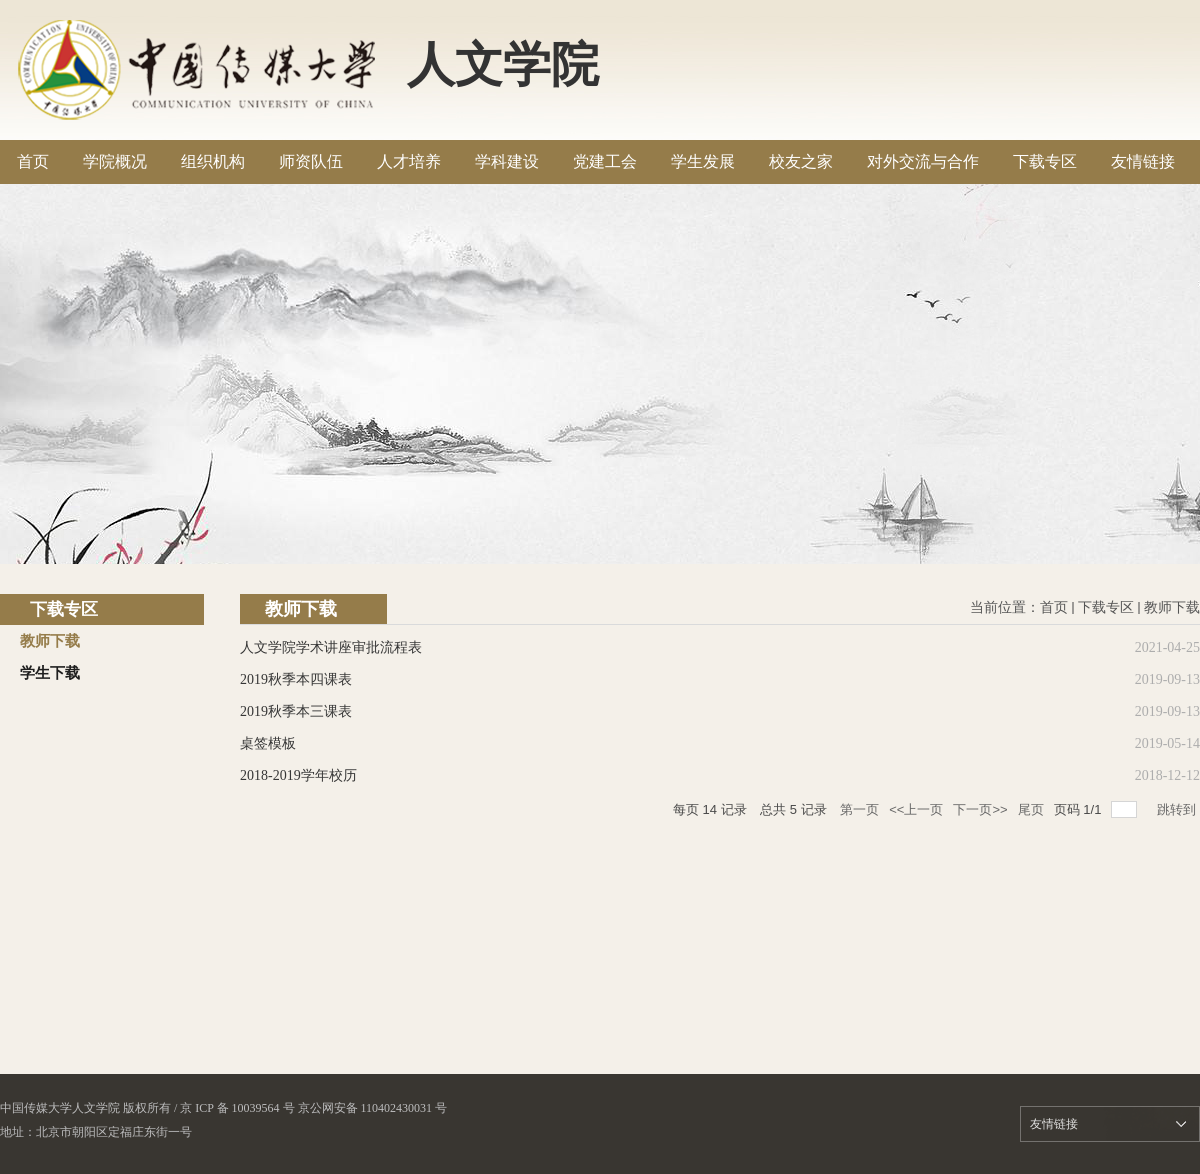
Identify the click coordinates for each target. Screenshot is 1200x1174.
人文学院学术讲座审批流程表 (331, 647)
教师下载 (1172, 607)
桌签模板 (268, 743)
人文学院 (503, 64)
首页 (1054, 607)
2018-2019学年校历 (298, 775)
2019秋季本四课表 (296, 679)
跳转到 (1178, 809)
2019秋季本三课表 (296, 711)
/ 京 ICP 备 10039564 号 (234, 1108)
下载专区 (1106, 607)
